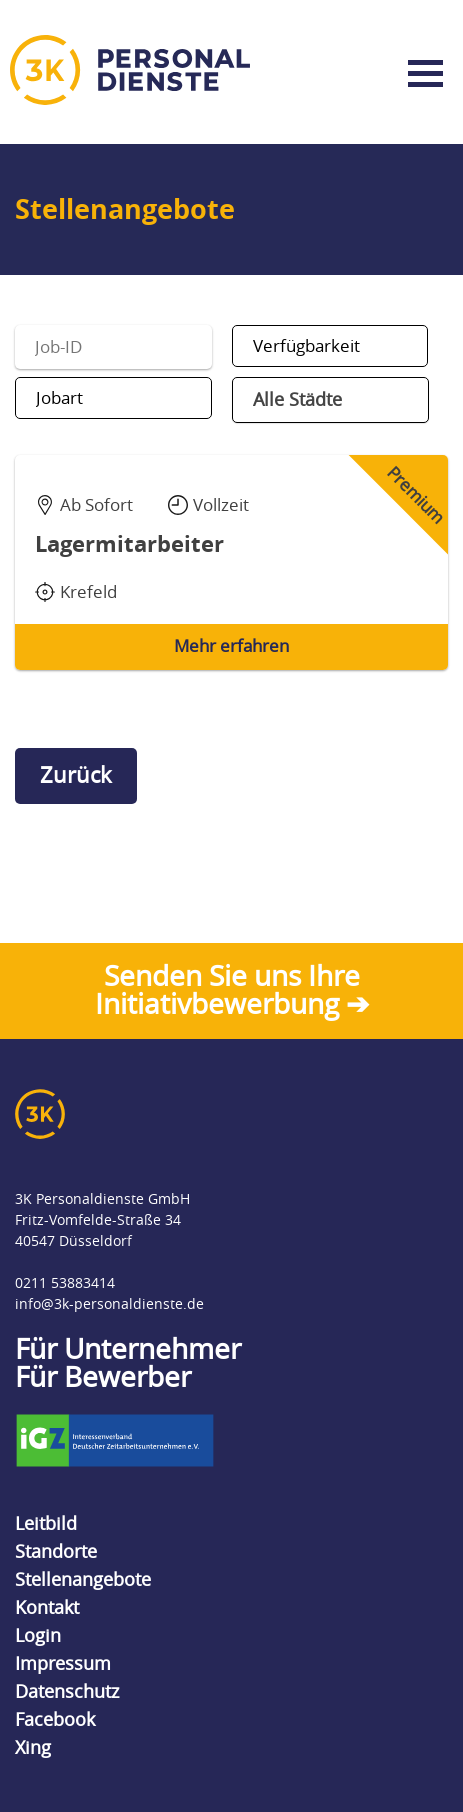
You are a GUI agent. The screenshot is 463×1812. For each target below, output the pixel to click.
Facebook (55, 1720)
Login (38, 1636)
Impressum (63, 1664)
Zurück (76, 776)
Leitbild (46, 1524)
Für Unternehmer (128, 1350)
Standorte (56, 1552)
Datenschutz (67, 1692)
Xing (33, 1748)
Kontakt (47, 1608)
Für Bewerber (103, 1378)
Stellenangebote (83, 1580)
